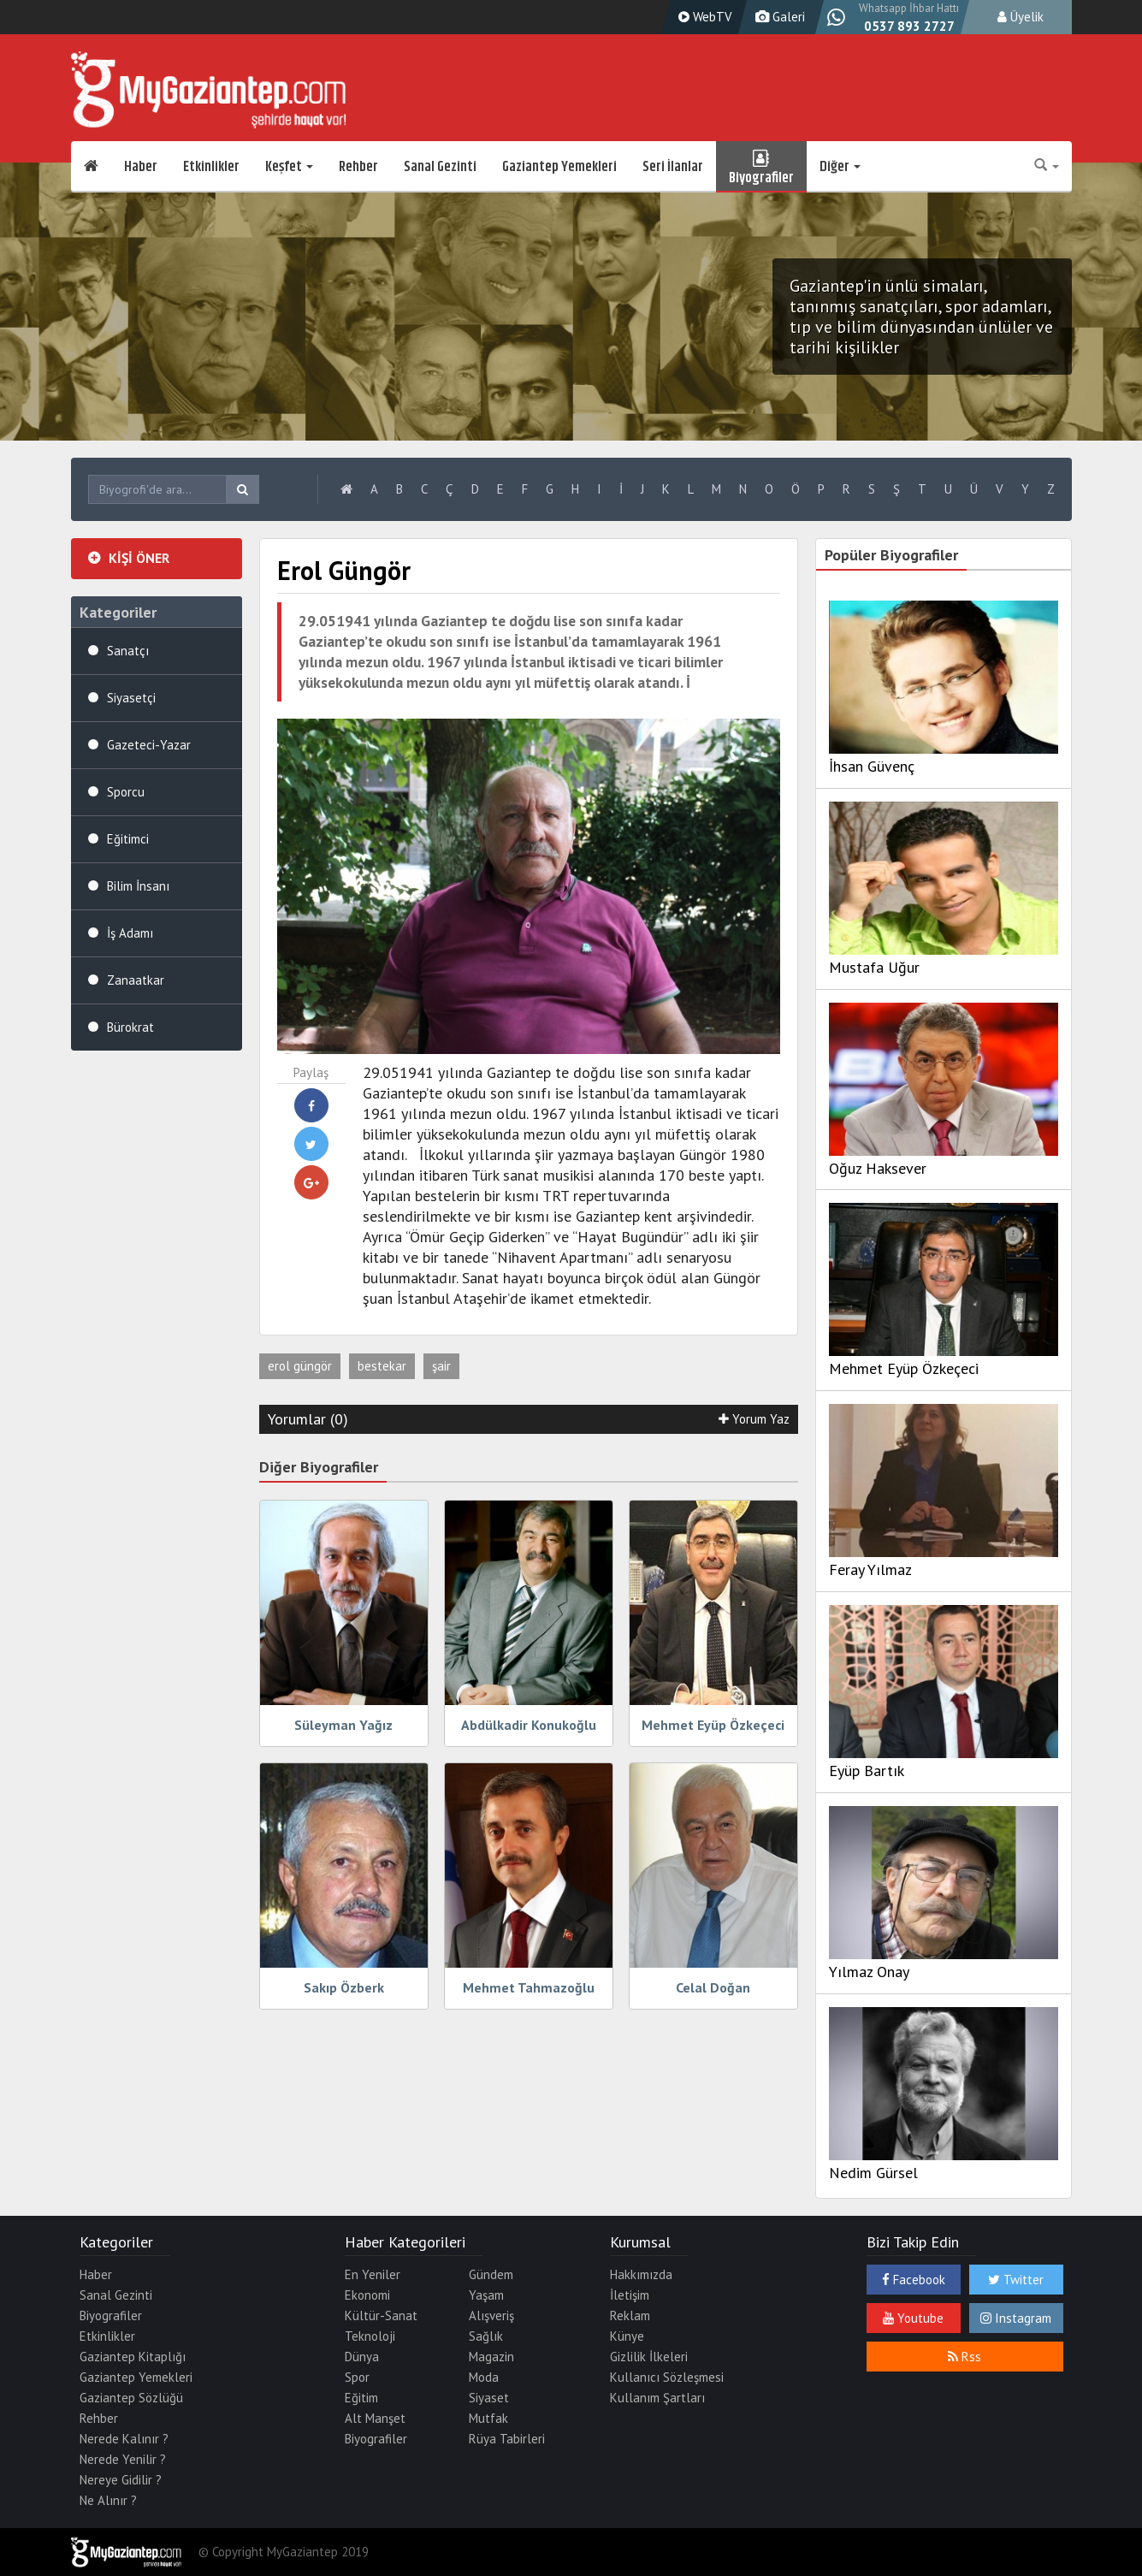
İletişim (629, 2295)
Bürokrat (130, 1027)
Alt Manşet (375, 2418)
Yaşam (486, 2295)
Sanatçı (128, 651)
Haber (140, 167)
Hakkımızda (641, 2274)
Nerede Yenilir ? (123, 2459)
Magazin (491, 2356)
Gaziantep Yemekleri (559, 167)
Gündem (491, 2274)
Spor (357, 2377)
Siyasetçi (131, 698)
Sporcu (126, 792)
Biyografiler (761, 167)
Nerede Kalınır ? (124, 2439)
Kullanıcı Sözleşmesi (667, 2377)
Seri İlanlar (672, 167)
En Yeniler (372, 2274)
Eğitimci (128, 839)
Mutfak (488, 2418)
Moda (484, 2377)
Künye (627, 2336)
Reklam (630, 2315)
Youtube (913, 2318)
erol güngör (300, 1366)
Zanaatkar (135, 980)
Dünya (362, 2356)
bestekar (382, 1366)
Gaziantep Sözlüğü (131, 2397)
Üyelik (1020, 17)
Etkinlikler (211, 167)
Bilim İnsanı (138, 886)
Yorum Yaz (754, 1419)
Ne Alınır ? (108, 2500)
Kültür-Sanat (381, 2315)
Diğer (840, 167)
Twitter (1016, 2279)
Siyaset (489, 2397)
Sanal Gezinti (440, 167)
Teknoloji (370, 2336)
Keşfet (289, 167)
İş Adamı (130, 933)
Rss (964, 2356)
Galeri (778, 17)
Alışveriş (491, 2315)
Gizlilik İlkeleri (649, 2356)
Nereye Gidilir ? (121, 2480)
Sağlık (486, 2336)
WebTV (703, 17)
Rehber (358, 167)
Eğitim (361, 2397)
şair (441, 1366)
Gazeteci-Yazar (149, 745)
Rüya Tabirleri (507, 2439)
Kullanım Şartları (657, 2397)
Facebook (913, 2279)
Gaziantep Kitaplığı (133, 2356)
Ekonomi (367, 2295)
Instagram (1015, 2318)
